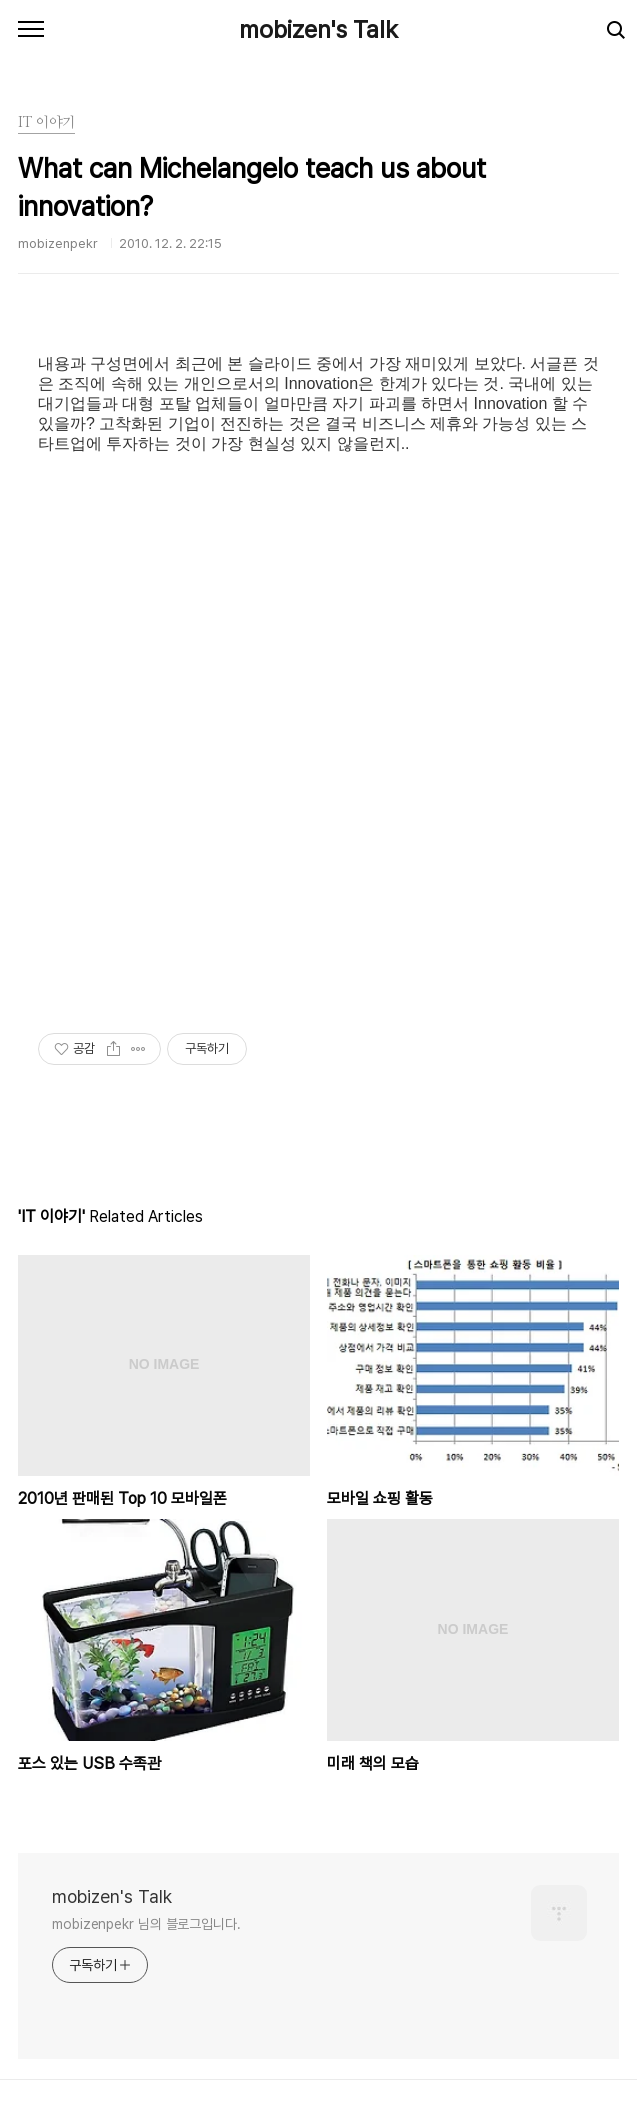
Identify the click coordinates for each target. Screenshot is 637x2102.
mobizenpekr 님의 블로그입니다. (146, 1924)
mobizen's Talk (318, 29)
